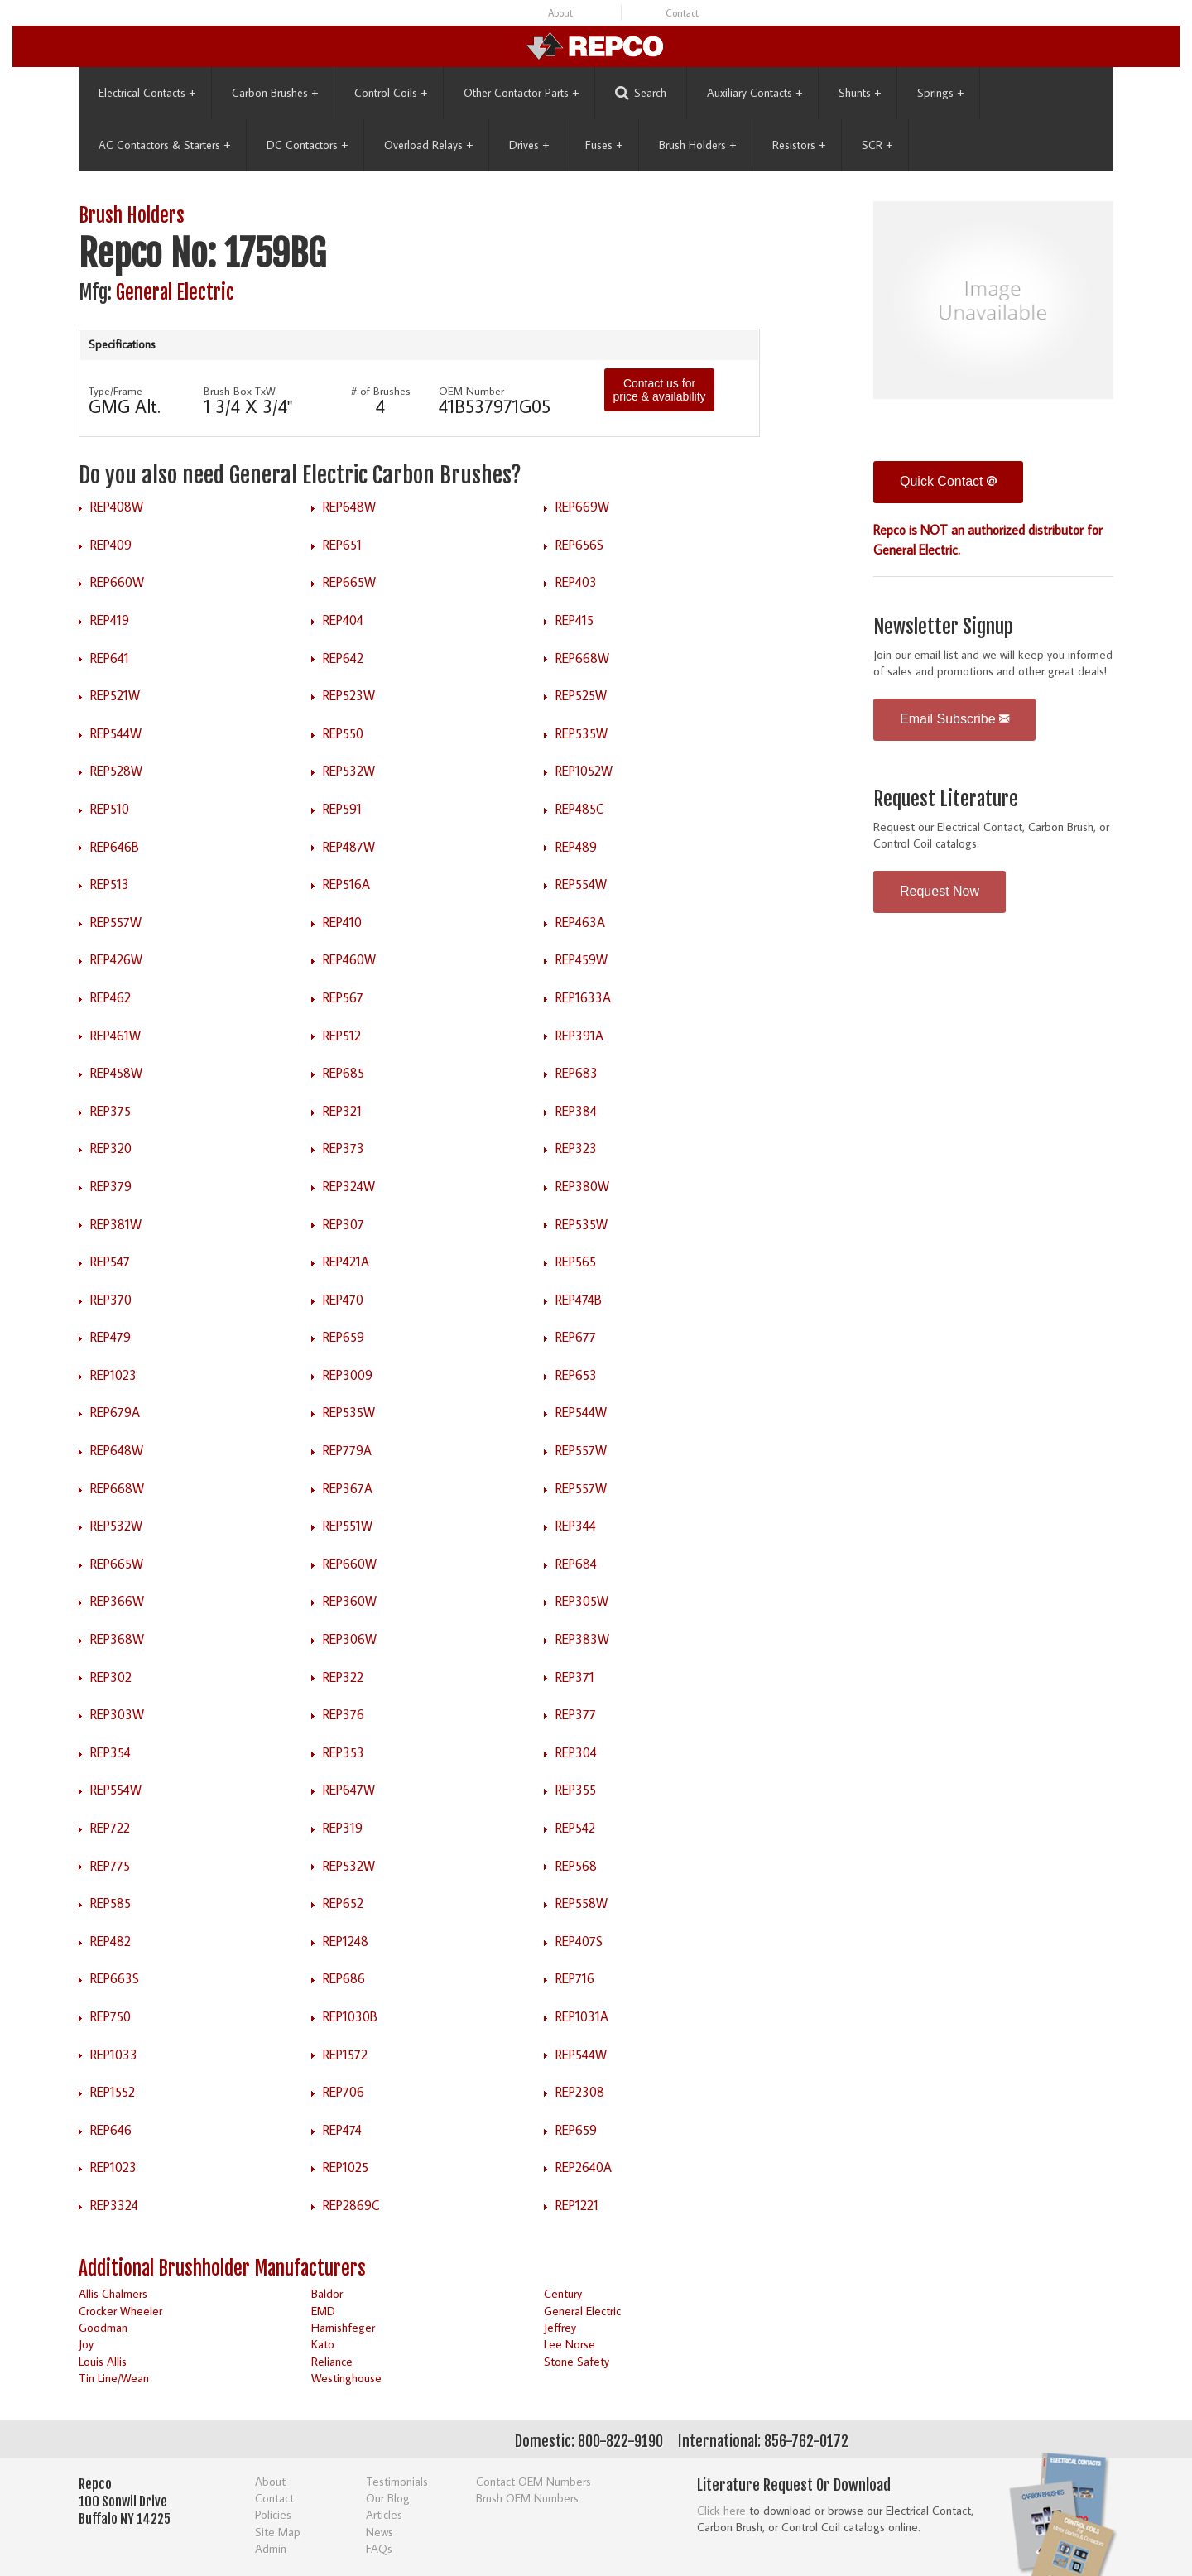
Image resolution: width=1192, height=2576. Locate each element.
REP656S (579, 544)
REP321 (342, 1111)
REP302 (111, 1677)
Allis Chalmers (113, 2293)
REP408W (116, 506)
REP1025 (345, 2167)
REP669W (582, 506)
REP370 (111, 1299)
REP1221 (576, 2205)
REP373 (343, 1148)
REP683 (576, 1073)
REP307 (343, 1224)
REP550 (343, 733)
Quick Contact (948, 481)
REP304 (576, 1752)
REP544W (116, 733)
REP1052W (584, 770)
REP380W (582, 1186)
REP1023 (113, 1375)
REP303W (117, 1714)
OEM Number (471, 390)
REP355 (575, 1789)
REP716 (574, 1978)
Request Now (939, 891)
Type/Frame (115, 390)
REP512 (342, 1035)
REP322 (343, 1677)
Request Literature (945, 799)
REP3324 (114, 2205)
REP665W (349, 582)
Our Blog (388, 2498)
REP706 (343, 2091)
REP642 (343, 658)
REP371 (574, 1677)
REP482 (110, 1941)
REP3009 (347, 1375)
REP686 (344, 1978)
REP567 (343, 997)
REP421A (346, 1261)
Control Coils (390, 93)
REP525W (581, 695)
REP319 (343, 1827)
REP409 (111, 544)
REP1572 (345, 2054)
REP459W (581, 959)
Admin (270, 2548)
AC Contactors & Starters (164, 145)
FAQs (379, 2548)
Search (640, 93)
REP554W (581, 884)
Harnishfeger (343, 2327)
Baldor (327, 2293)
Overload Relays (428, 145)
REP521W (115, 695)
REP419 (109, 620)
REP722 (110, 1827)
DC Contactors (307, 145)
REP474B (578, 1299)
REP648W (349, 506)
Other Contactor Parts (521, 93)
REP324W (349, 1186)
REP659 (343, 1337)
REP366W (117, 1601)
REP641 (109, 658)
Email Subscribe (954, 719)
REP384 (576, 1111)
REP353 (343, 1752)
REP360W (350, 1601)
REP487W (349, 847)
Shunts (860, 93)
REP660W (117, 582)
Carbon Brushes (275, 93)
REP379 (111, 1186)
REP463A (580, 922)
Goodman (103, 2327)
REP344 (575, 1525)
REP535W (581, 733)
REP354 (110, 1752)
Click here (721, 2510)
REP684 (576, 1563)
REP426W (116, 959)
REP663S (114, 1978)
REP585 (110, 1903)
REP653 (576, 1375)
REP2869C (351, 2205)
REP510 (109, 808)
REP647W (349, 1789)
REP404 (343, 620)
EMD (323, 2311)
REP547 (110, 1261)
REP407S (579, 1941)
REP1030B (350, 2016)
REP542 (575, 1827)
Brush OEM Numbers (527, 2498)
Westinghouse (346, 2378)
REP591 (342, 808)
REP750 (110, 2016)
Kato (322, 2344)
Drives (529, 145)
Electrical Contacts (147, 93)
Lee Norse (569, 2344)
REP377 (575, 1714)
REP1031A (581, 2016)
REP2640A (583, 2167)
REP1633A (583, 997)
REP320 (111, 1148)
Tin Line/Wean (114, 2378)
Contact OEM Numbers (533, 2481)
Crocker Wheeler (120, 2311)
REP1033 (113, 2054)
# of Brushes (381, 390)
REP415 (574, 620)
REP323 (576, 1148)
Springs (940, 93)
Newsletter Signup (943, 627)
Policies (273, 2514)
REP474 (342, 2130)
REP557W (116, 922)
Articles (384, 2514)
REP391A (579, 1035)
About (560, 13)
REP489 (576, 847)
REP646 (111, 2130)
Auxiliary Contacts (754, 93)
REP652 (343, 1903)
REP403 (576, 582)
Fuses (603, 145)
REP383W (582, 1639)
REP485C (579, 808)
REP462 (110, 997)
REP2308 (579, 2091)
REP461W (115, 1035)
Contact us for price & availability (659, 390)
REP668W (582, 658)
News (379, 2532)
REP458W (116, 1073)
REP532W (349, 770)
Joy (86, 2344)
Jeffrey (560, 2327)
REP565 (575, 1261)
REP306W (350, 1639)
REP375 (110, 1111)
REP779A (347, 1450)
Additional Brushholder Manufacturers (222, 2268)
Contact (682, 13)
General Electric (175, 293)
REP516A (346, 884)
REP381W (116, 1224)
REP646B (114, 847)
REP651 (342, 544)
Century (563, 2293)
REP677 (575, 1337)
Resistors (798, 145)
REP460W (349, 959)
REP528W (116, 770)
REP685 (343, 1073)
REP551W (347, 1525)
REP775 (110, 1866)
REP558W (581, 1903)
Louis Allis (103, 2361)
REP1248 (345, 1941)
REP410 (342, 922)
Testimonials (397, 2481)
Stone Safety (576, 2361)
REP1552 (112, 2091)
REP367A (347, 1488)
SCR (877, 145)
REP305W (581, 1601)
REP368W (117, 1639)
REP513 (109, 884)
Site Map (277, 2532)
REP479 (110, 1337)
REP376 (343, 1714)
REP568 (576, 1866)
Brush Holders (697, 145)
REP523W (349, 695)
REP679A (115, 1412)
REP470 (343, 1299)
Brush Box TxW (240, 390)
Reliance (332, 2361)
